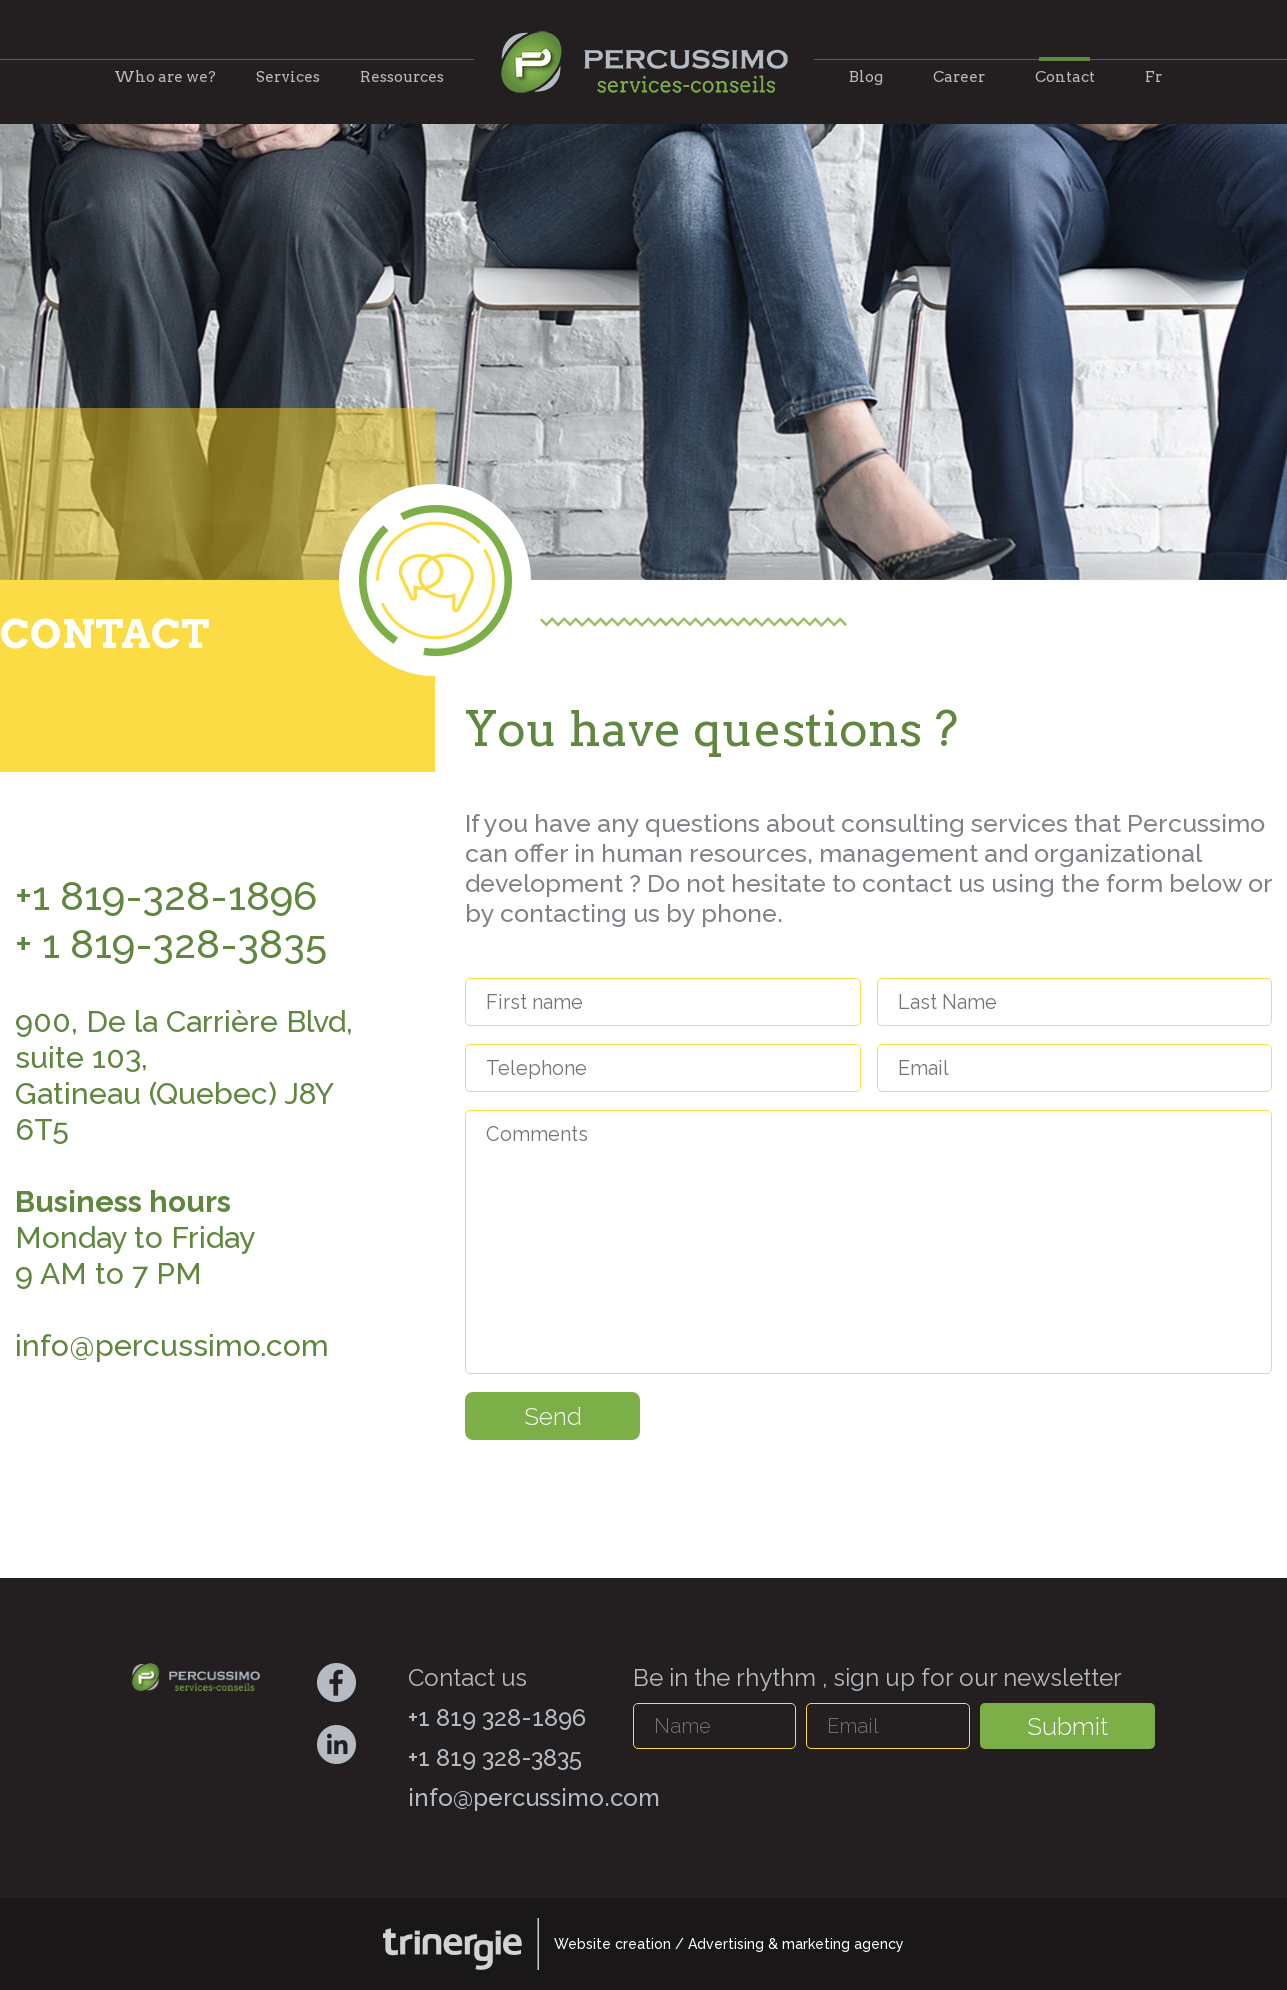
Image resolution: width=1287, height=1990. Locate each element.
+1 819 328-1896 (497, 1717)
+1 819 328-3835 (495, 1757)
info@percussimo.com (534, 1797)
